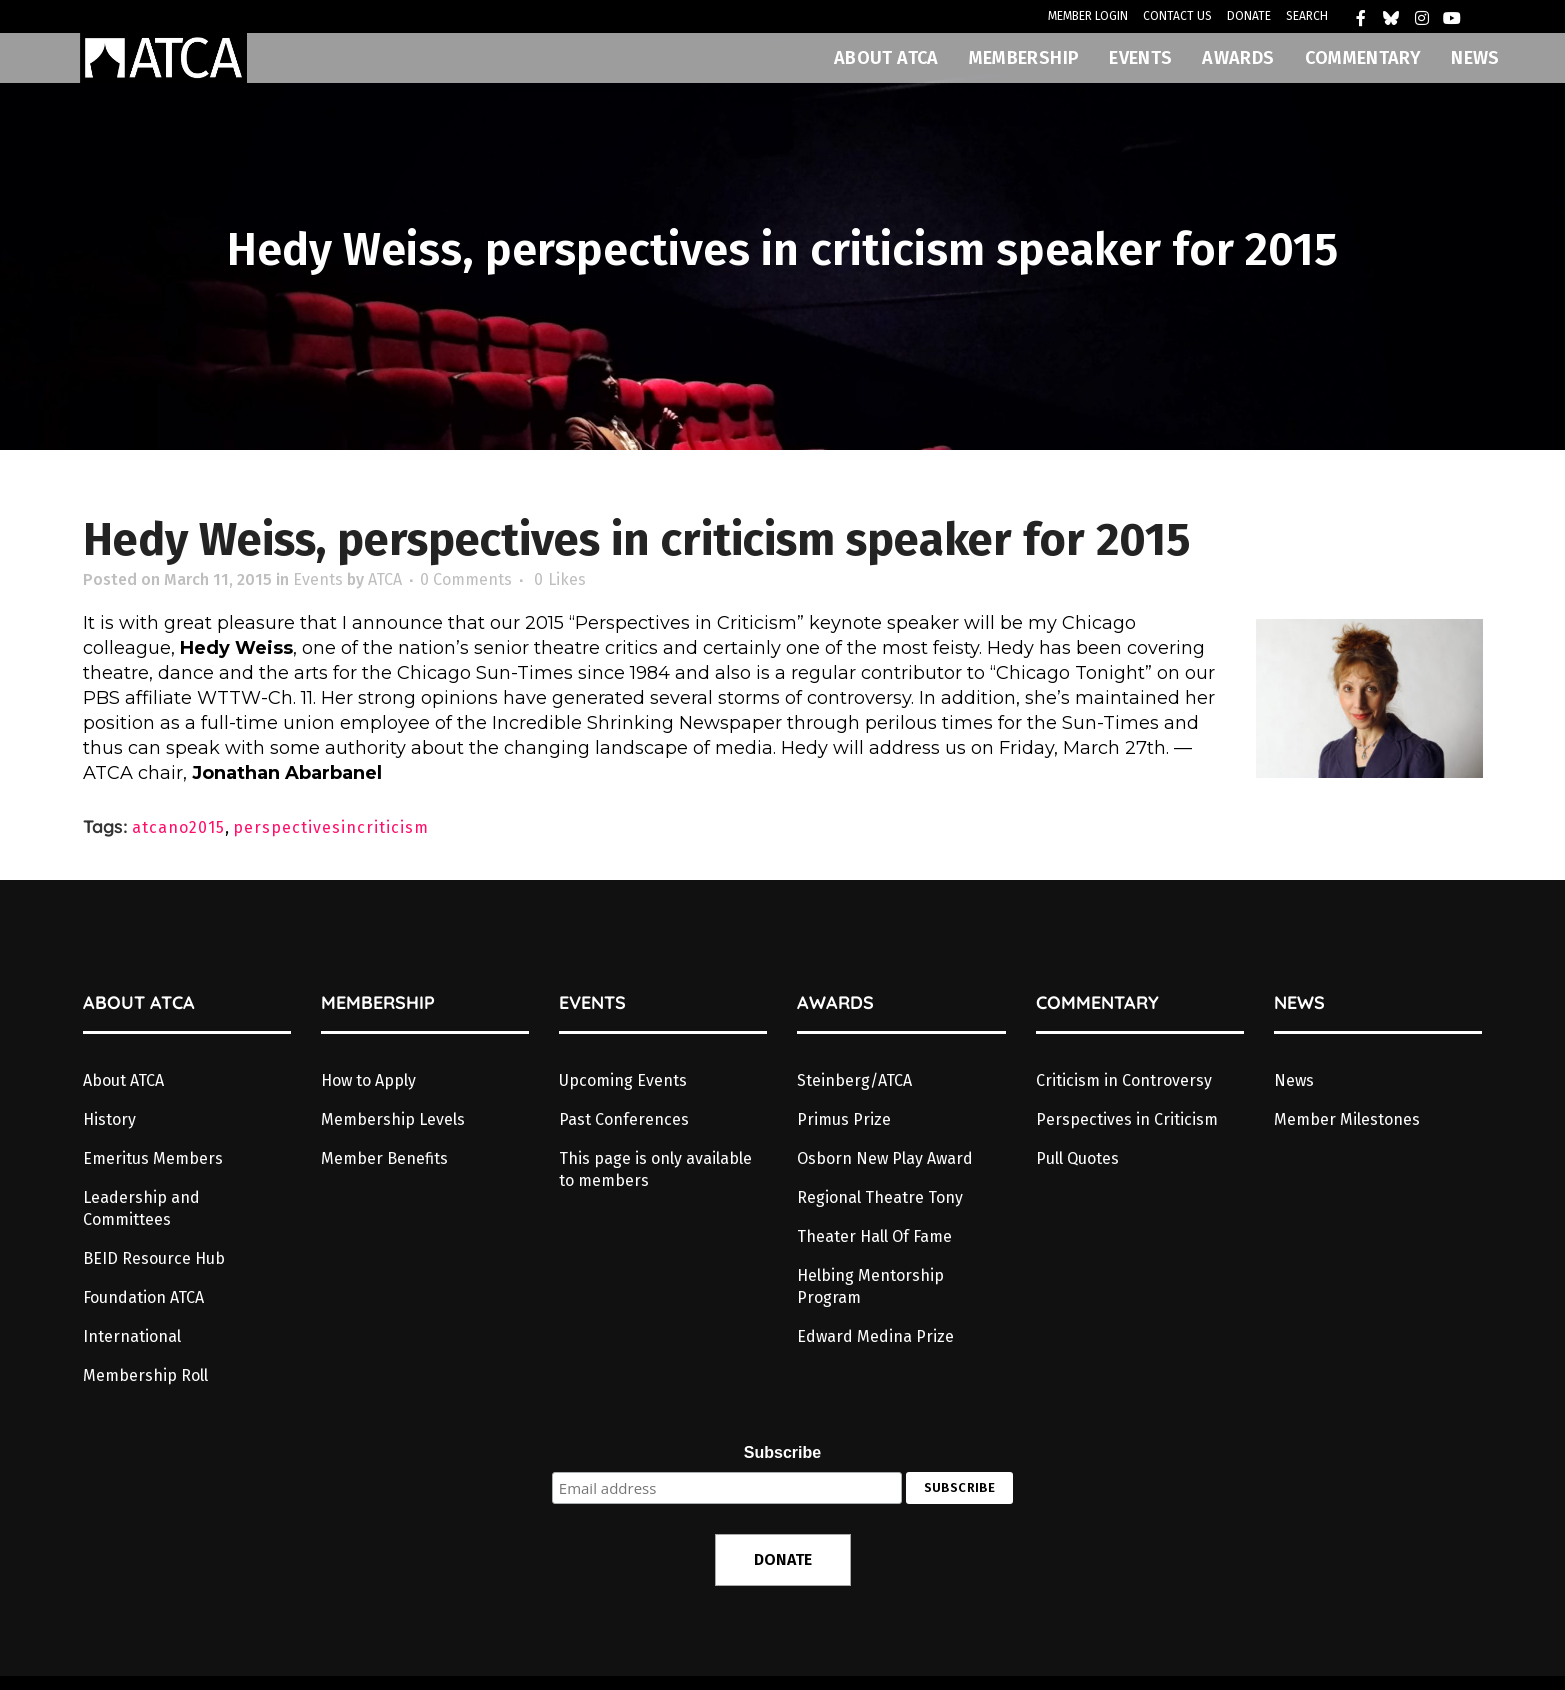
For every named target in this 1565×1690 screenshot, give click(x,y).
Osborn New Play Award (885, 1158)
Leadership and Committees (141, 1208)
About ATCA (123, 1080)
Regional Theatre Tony (880, 1197)
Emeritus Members (153, 1158)
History (109, 1119)
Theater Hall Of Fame (874, 1236)
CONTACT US (1177, 16)
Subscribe (782, 1452)
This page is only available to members (655, 1169)
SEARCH (1307, 16)
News (1294, 1080)
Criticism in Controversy (1124, 1080)
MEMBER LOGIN (1088, 16)
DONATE (1249, 16)
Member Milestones (1347, 1119)
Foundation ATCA (143, 1297)
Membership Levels (393, 1119)
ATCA (385, 579)
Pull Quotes (1077, 1158)
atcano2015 (178, 827)
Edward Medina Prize (875, 1336)
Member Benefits (384, 1158)
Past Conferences (624, 1119)
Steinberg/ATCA (854, 1080)
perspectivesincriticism (331, 827)
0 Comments (466, 579)
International (132, 1336)
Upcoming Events (623, 1080)
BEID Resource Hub (154, 1258)
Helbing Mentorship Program (870, 1286)
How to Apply (368, 1080)
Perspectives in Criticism (1127, 1119)
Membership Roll (145, 1375)
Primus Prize (844, 1119)
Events (318, 579)
